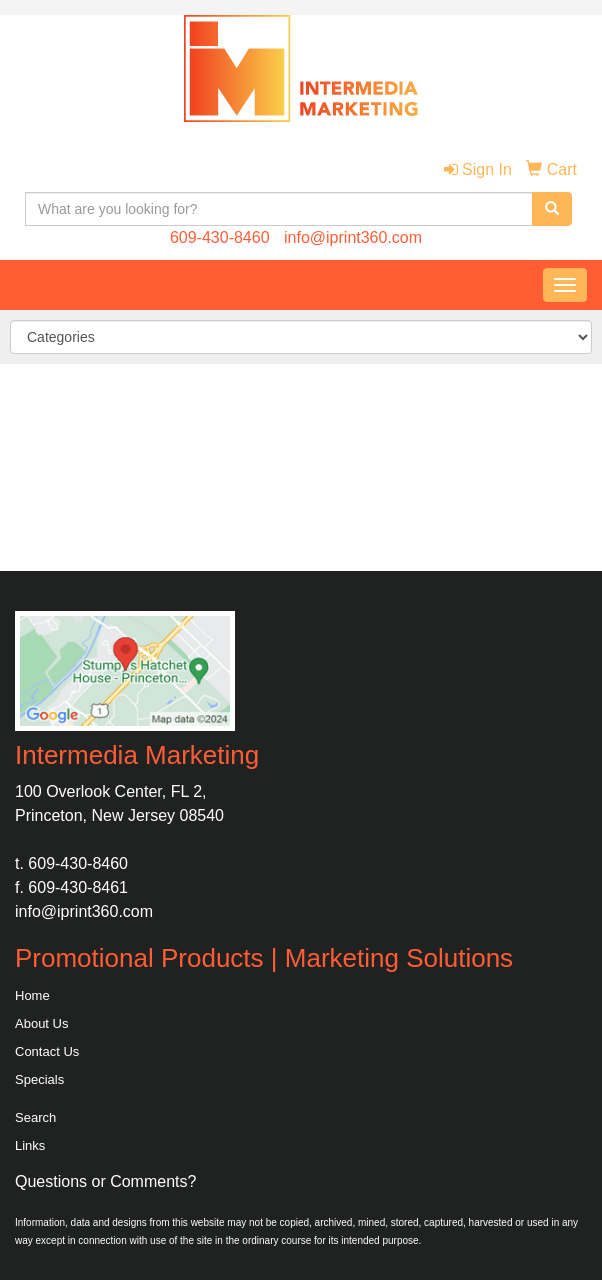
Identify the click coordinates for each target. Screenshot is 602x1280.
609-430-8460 (220, 237)
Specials (39, 1079)
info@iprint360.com (353, 237)
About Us (41, 1023)
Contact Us (47, 1051)
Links (30, 1145)
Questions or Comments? (105, 1181)
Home (32, 995)
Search (35, 1117)
